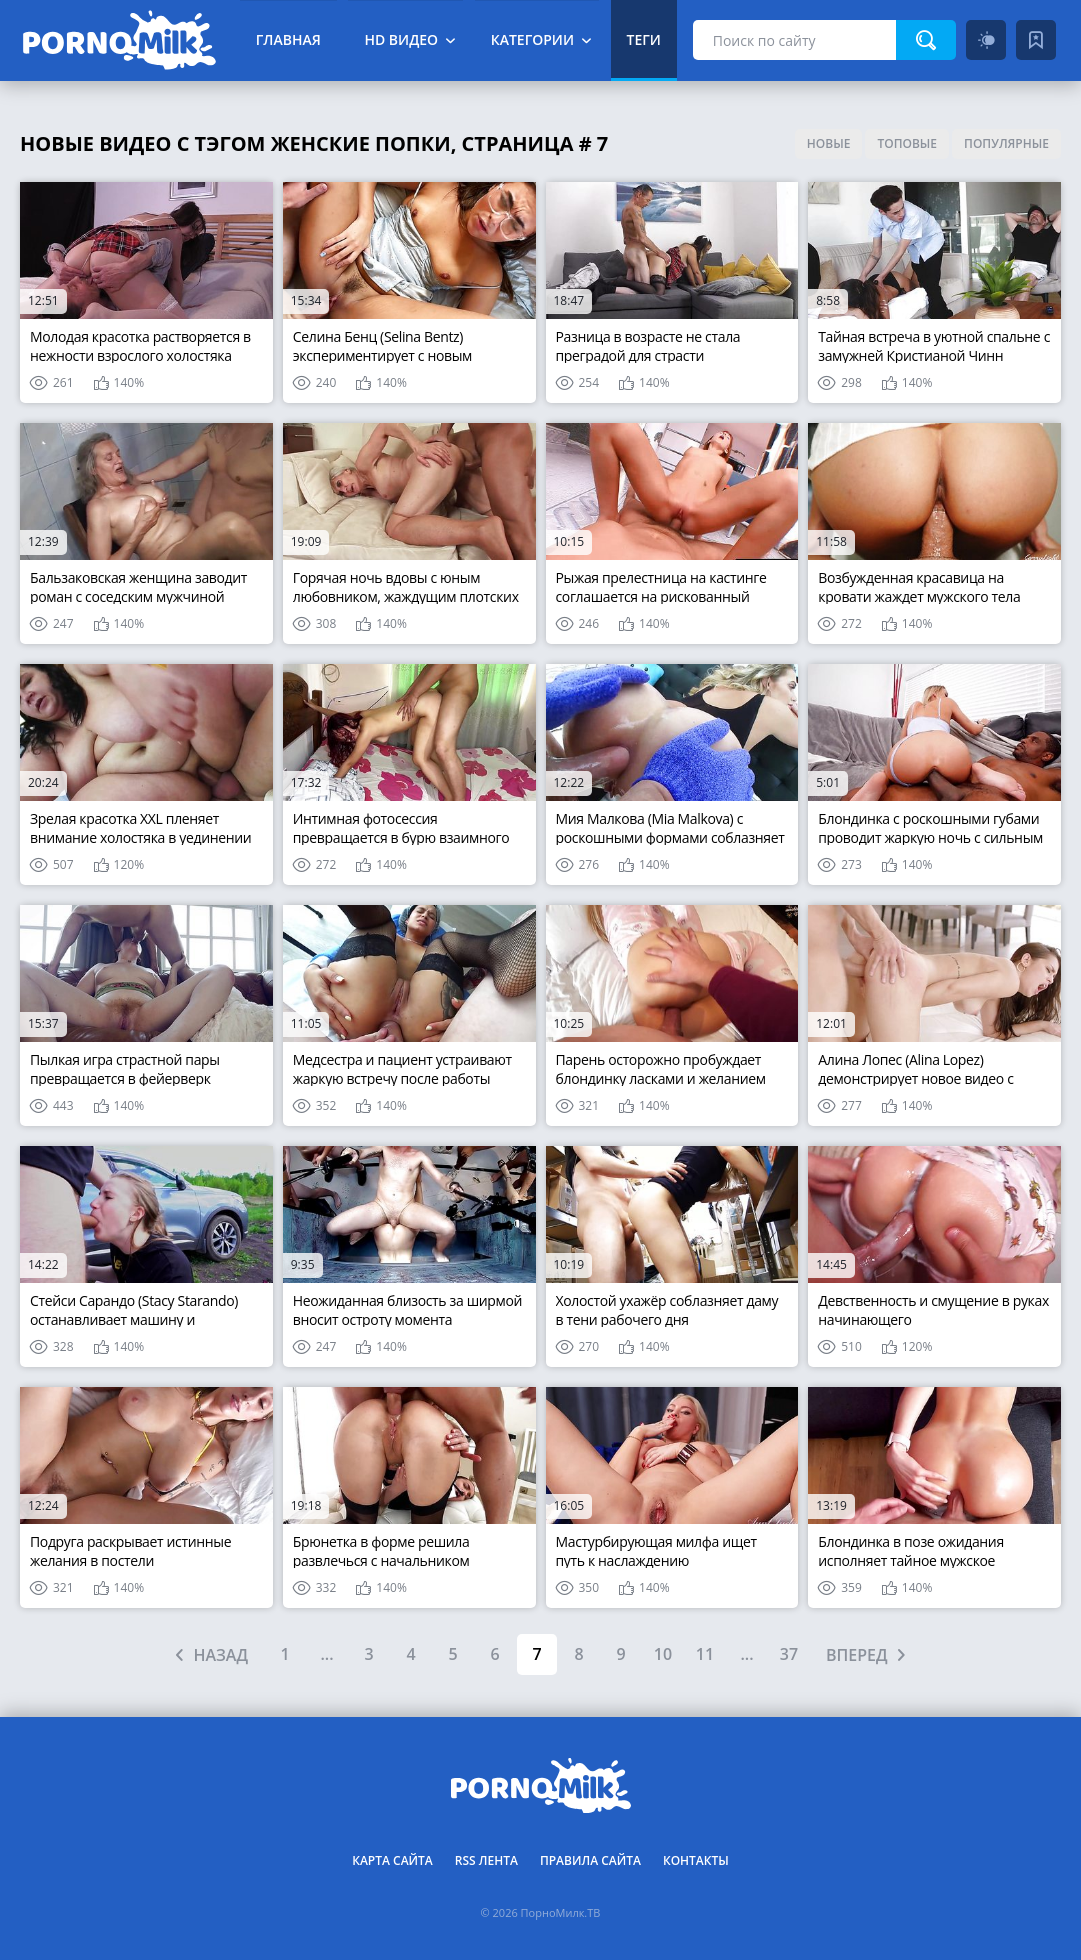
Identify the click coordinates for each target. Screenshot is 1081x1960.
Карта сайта (392, 1860)
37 (789, 1654)
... (326, 1654)
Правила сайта (590, 1860)
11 (705, 1654)
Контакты (696, 1860)
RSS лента (486, 1860)
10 (663, 1654)
